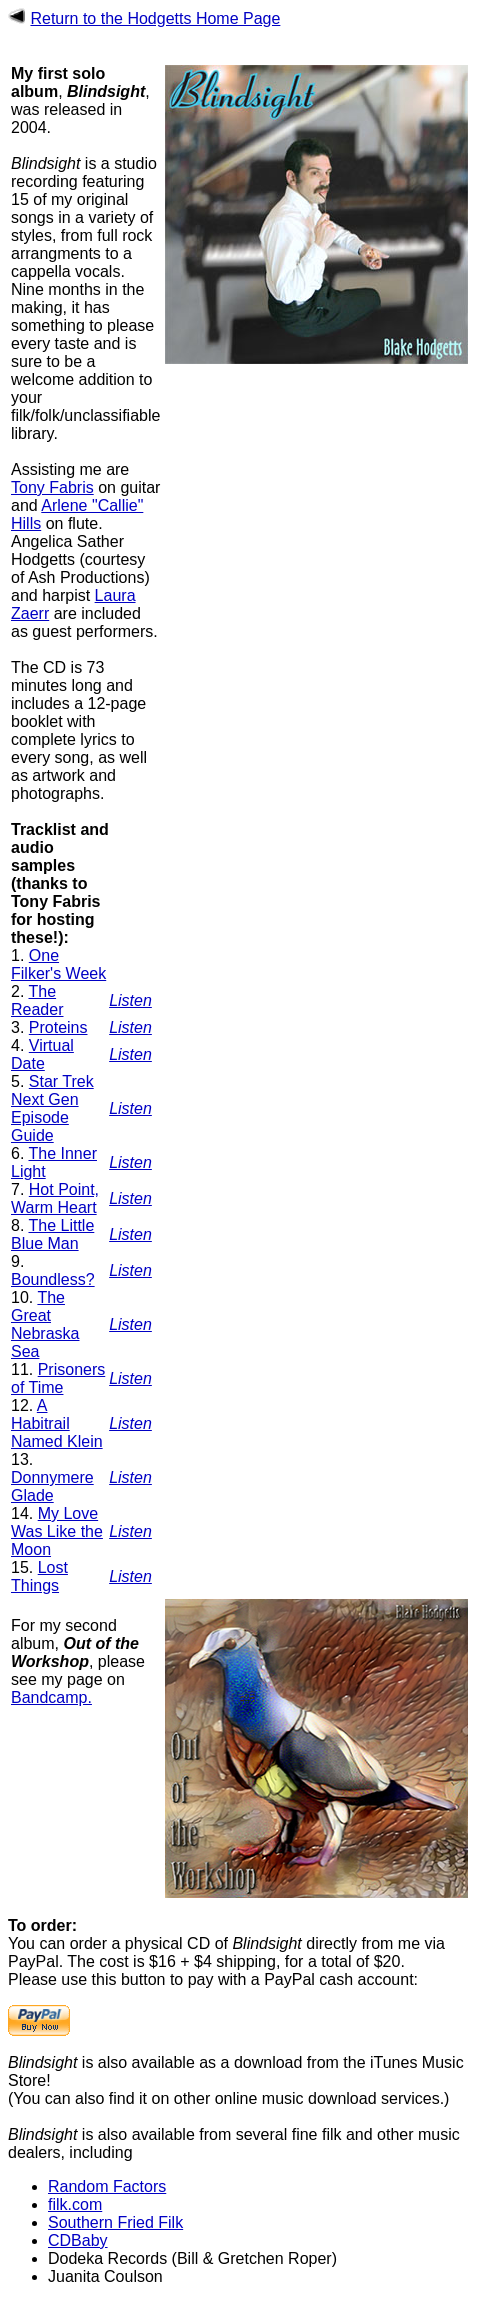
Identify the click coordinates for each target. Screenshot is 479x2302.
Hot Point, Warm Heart (55, 1198)
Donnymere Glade (52, 1486)
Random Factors (107, 2186)
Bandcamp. (51, 1697)
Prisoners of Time (58, 1378)
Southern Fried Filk (115, 2222)
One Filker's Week (58, 964)
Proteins (58, 1027)
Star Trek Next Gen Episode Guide (52, 1108)
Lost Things (39, 1576)
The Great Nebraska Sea (45, 1324)
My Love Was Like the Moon (57, 1531)
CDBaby (78, 2240)
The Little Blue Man (52, 1234)
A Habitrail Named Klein (57, 1423)
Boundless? (53, 1279)
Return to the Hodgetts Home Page (155, 18)
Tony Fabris (52, 487)
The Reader (37, 1000)
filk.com (75, 2204)
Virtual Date (42, 1054)
